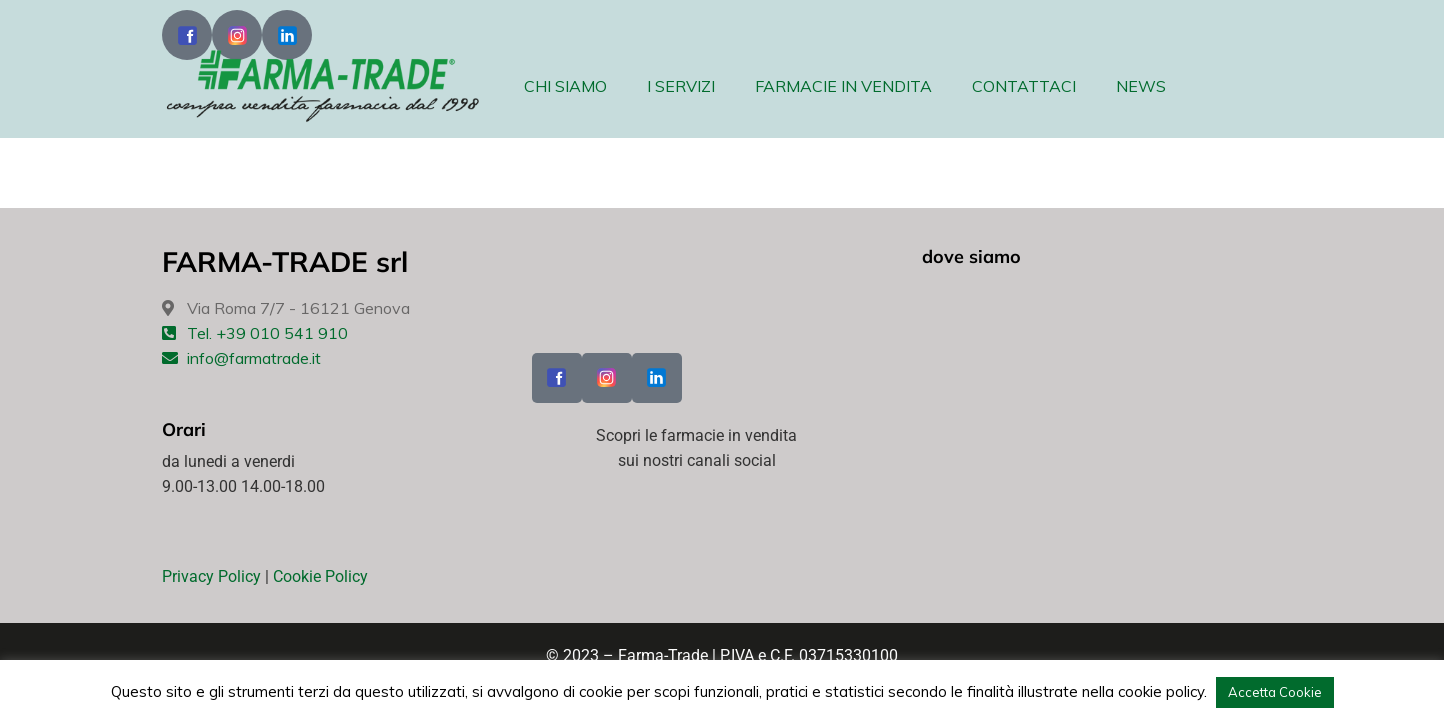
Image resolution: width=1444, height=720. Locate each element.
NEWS (1141, 86)
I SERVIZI (681, 86)
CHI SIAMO (565, 86)
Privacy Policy (211, 576)
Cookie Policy (320, 576)
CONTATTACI (1024, 86)
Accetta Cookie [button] (1275, 692)
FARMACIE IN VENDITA (843, 86)
